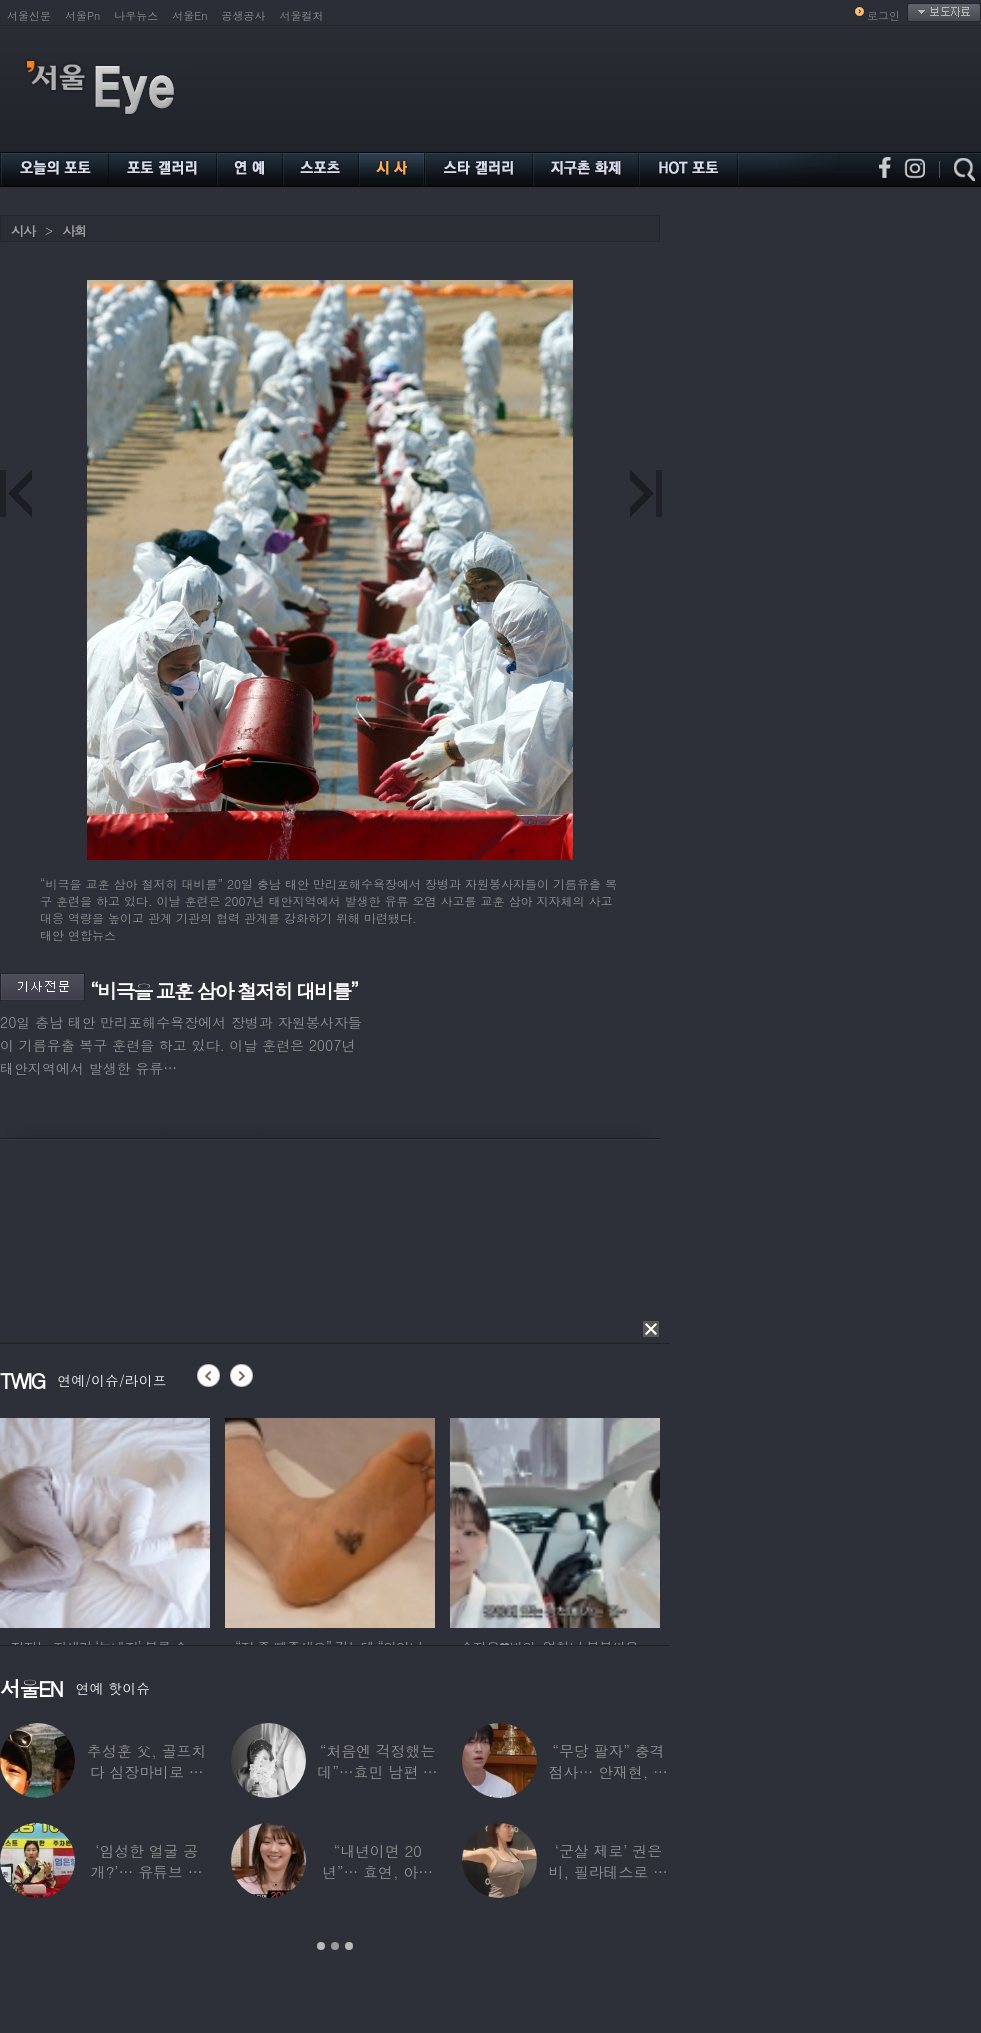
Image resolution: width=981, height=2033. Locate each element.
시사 (23, 230)
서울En (189, 15)
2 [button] (335, 1946)
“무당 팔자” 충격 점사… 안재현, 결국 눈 (608, 1771)
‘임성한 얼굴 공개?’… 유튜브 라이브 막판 (147, 1871)
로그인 (883, 15)
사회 (74, 230)
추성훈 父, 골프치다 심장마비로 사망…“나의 (146, 1771)
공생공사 (244, 15)
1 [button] (321, 1946)
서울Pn (82, 15)
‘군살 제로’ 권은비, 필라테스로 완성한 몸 (608, 1871)
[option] (105, 1520)
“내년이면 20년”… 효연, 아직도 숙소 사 (377, 1871)
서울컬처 (302, 15)
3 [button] (349, 1946)
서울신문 (29, 15)
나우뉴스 (136, 15)
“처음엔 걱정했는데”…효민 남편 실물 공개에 (377, 1771)
